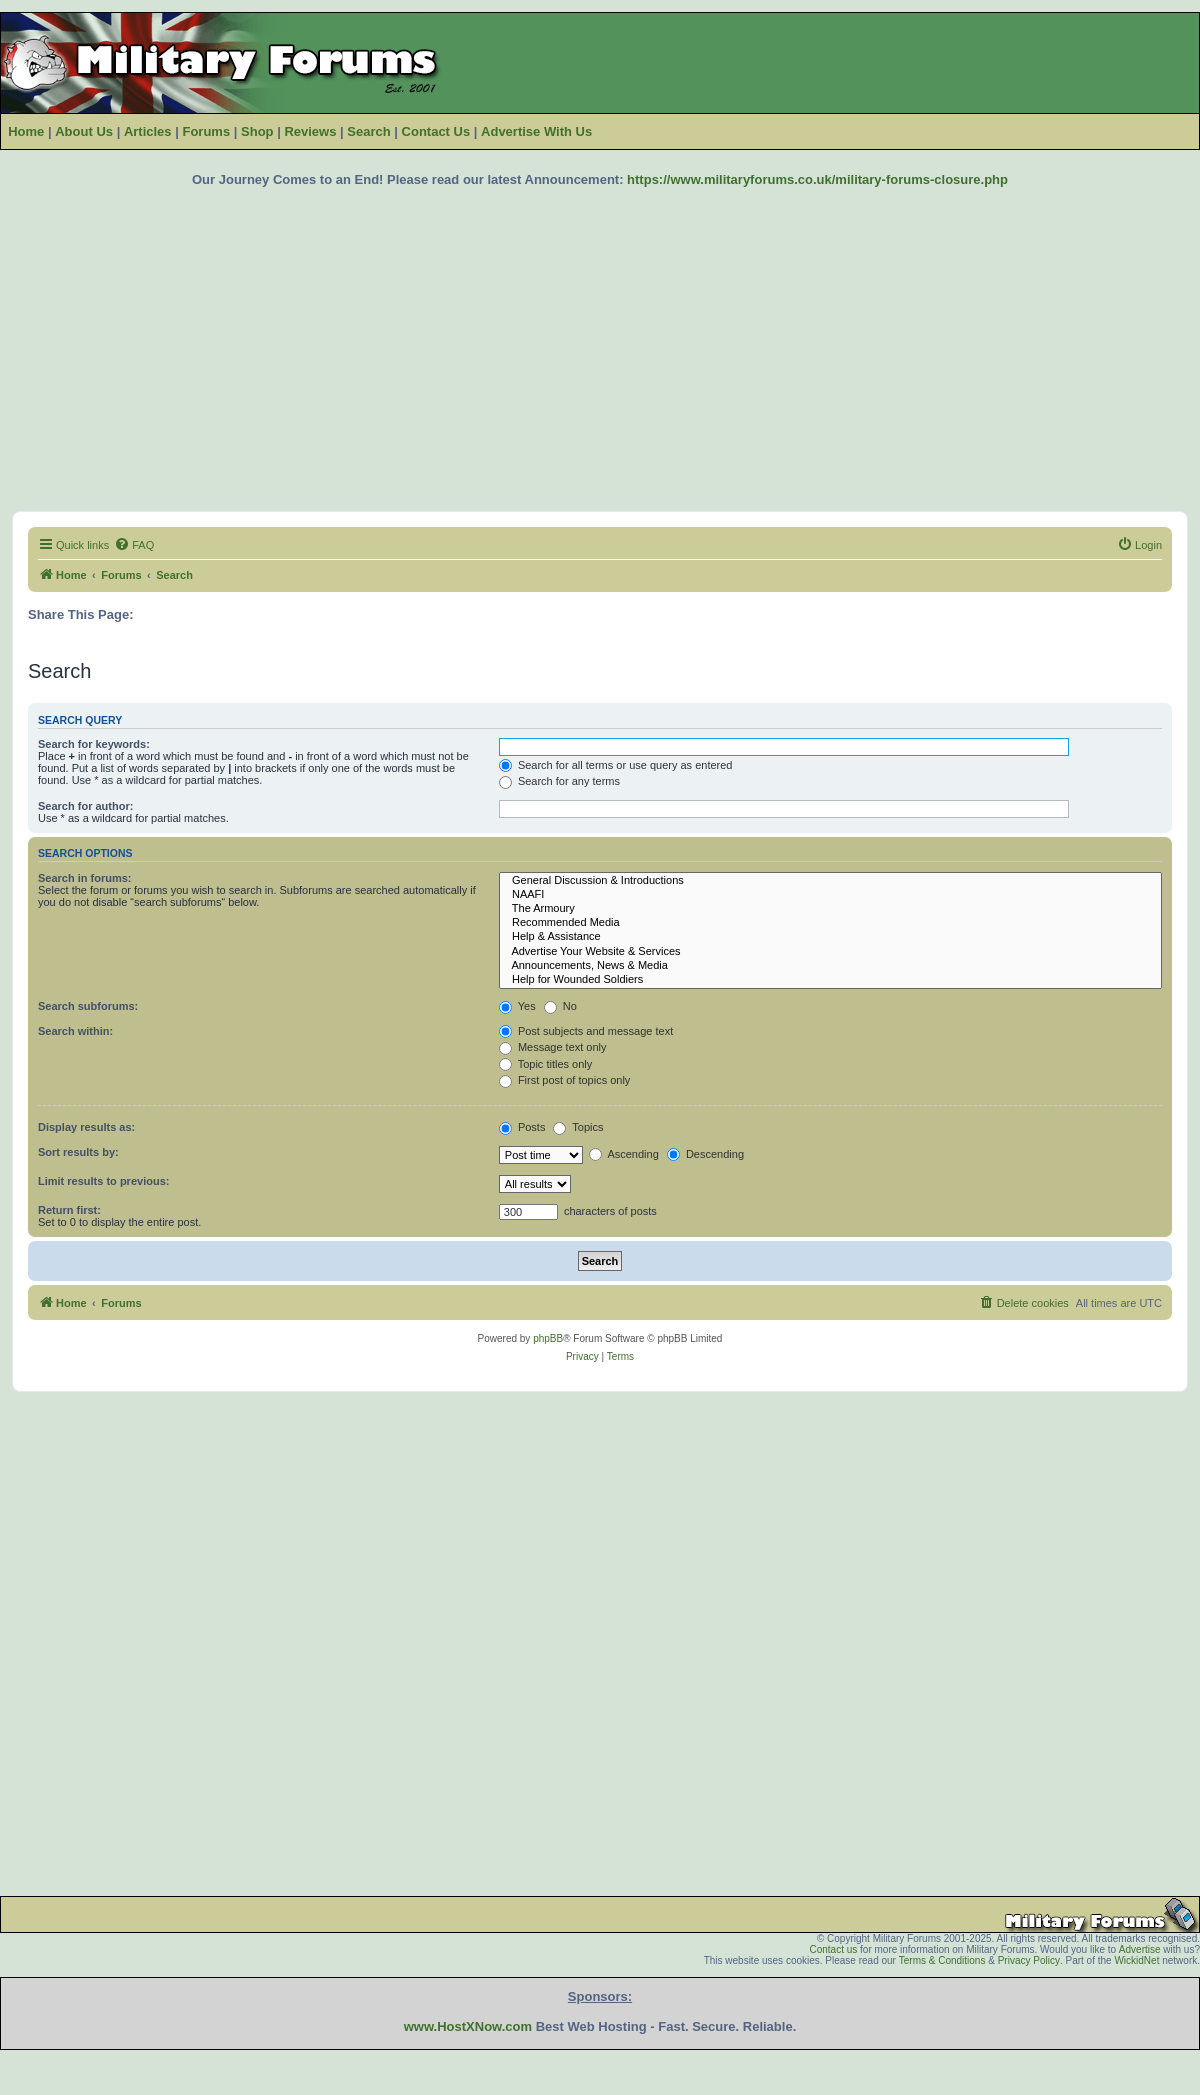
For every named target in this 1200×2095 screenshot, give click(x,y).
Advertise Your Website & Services (830, 952)
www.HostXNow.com (468, 2026)
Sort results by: (78, 1152)
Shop (257, 131)
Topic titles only (545, 1064)
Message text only (553, 1047)
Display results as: (86, 1127)
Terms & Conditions (942, 1960)
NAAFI (830, 895)
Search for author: (85, 806)
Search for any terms (559, 781)
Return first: (69, 1210)
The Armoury (830, 909)
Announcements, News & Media (830, 966)
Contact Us (436, 131)
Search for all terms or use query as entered (616, 765)
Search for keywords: (94, 744)
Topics (578, 1127)
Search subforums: (88, 1006)
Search (368, 131)
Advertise (1140, 1949)
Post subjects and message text (586, 1031)
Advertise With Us (536, 131)
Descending (705, 1154)
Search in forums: (85, 878)
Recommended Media (830, 923)
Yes (517, 1006)
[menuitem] (134, 545)
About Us (84, 131)
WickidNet (1136, 1960)
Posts (522, 1127)
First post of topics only (565, 1080)
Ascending (624, 1154)
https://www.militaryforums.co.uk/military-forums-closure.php (817, 179)
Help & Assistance (830, 937)
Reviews (310, 131)
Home (26, 131)
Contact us (833, 1949)
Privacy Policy (1029, 1960)
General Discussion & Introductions (830, 881)
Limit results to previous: (103, 1181)
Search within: (75, 1031)
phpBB (548, 1338)
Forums (206, 131)
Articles (148, 131)
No (560, 1006)
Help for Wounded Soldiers (830, 980)
